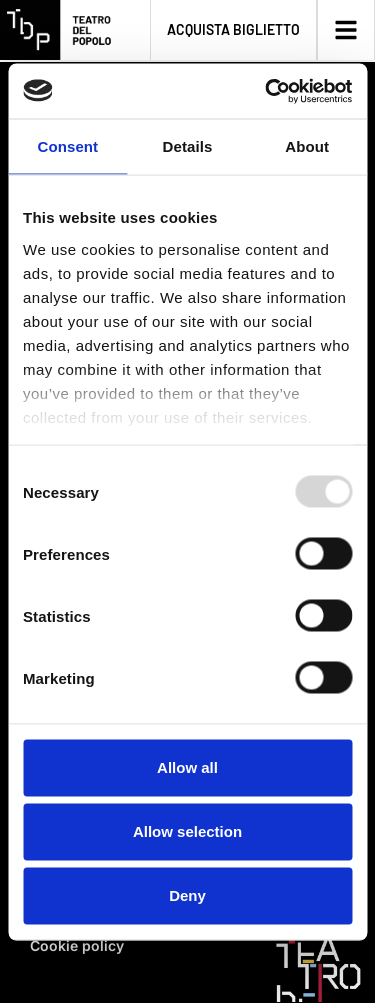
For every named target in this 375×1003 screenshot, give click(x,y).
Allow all (187, 767)
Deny (187, 895)
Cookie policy (77, 945)
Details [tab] (188, 146)
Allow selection (187, 831)
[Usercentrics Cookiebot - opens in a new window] (267, 91)
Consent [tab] (67, 146)
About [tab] (307, 146)
